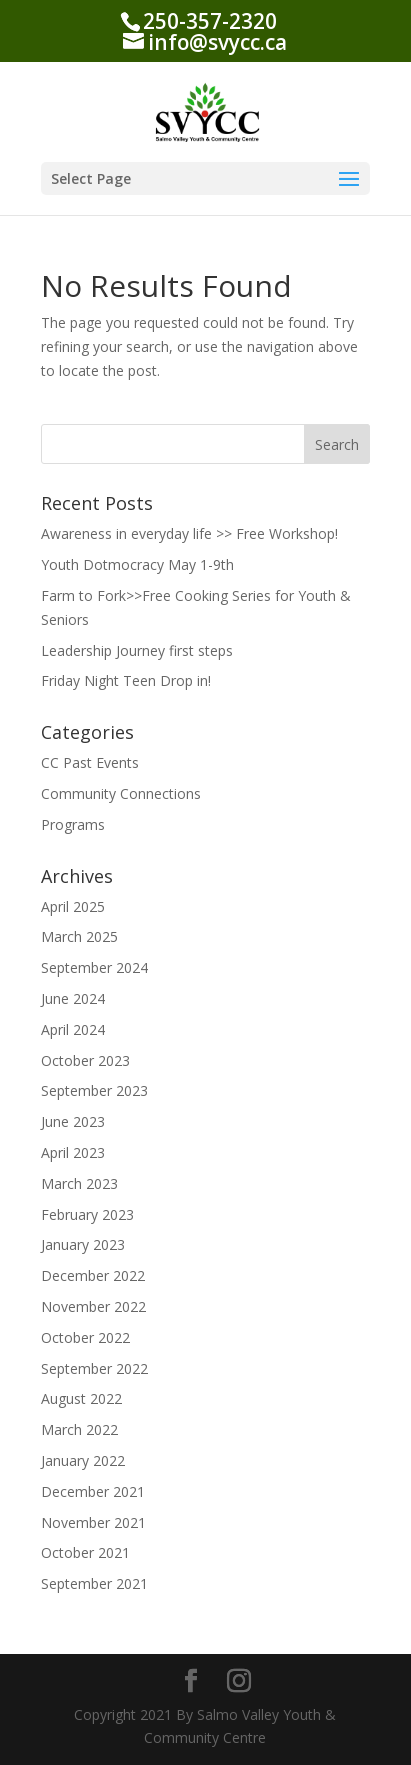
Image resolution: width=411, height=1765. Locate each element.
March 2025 (79, 936)
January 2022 (83, 1460)
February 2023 (87, 1214)
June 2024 (73, 998)
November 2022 (93, 1306)
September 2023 (94, 1090)
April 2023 (73, 1152)
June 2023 (73, 1121)
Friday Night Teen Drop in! (126, 680)
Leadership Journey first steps (137, 650)
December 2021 (93, 1491)
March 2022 (79, 1429)
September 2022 (94, 1368)
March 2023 (79, 1183)
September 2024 (94, 967)
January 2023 (83, 1244)
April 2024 (73, 1029)
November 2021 (93, 1522)
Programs (73, 824)
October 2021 (85, 1552)
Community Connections (121, 793)
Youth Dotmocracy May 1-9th (137, 564)
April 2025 (73, 906)
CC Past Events (90, 762)
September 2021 (94, 1583)
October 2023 (85, 1060)
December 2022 (93, 1275)
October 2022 (85, 1337)
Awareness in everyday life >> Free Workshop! (189, 533)
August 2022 (81, 1398)
